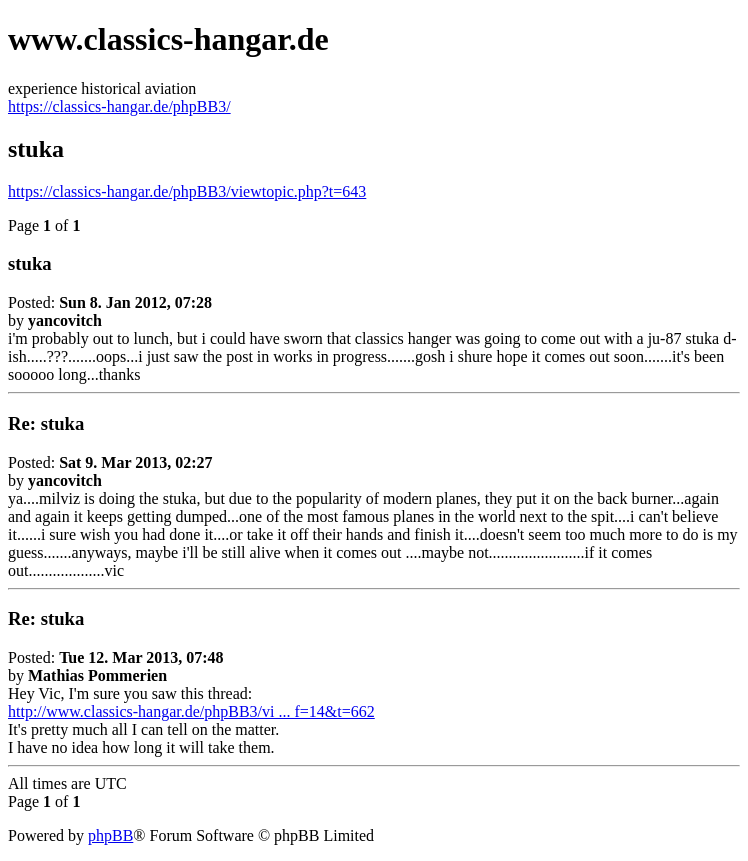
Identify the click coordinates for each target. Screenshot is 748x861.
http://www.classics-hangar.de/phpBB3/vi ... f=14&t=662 (191, 711)
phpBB (110, 835)
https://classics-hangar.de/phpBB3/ (119, 106)
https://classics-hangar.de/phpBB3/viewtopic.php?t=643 (187, 191)
